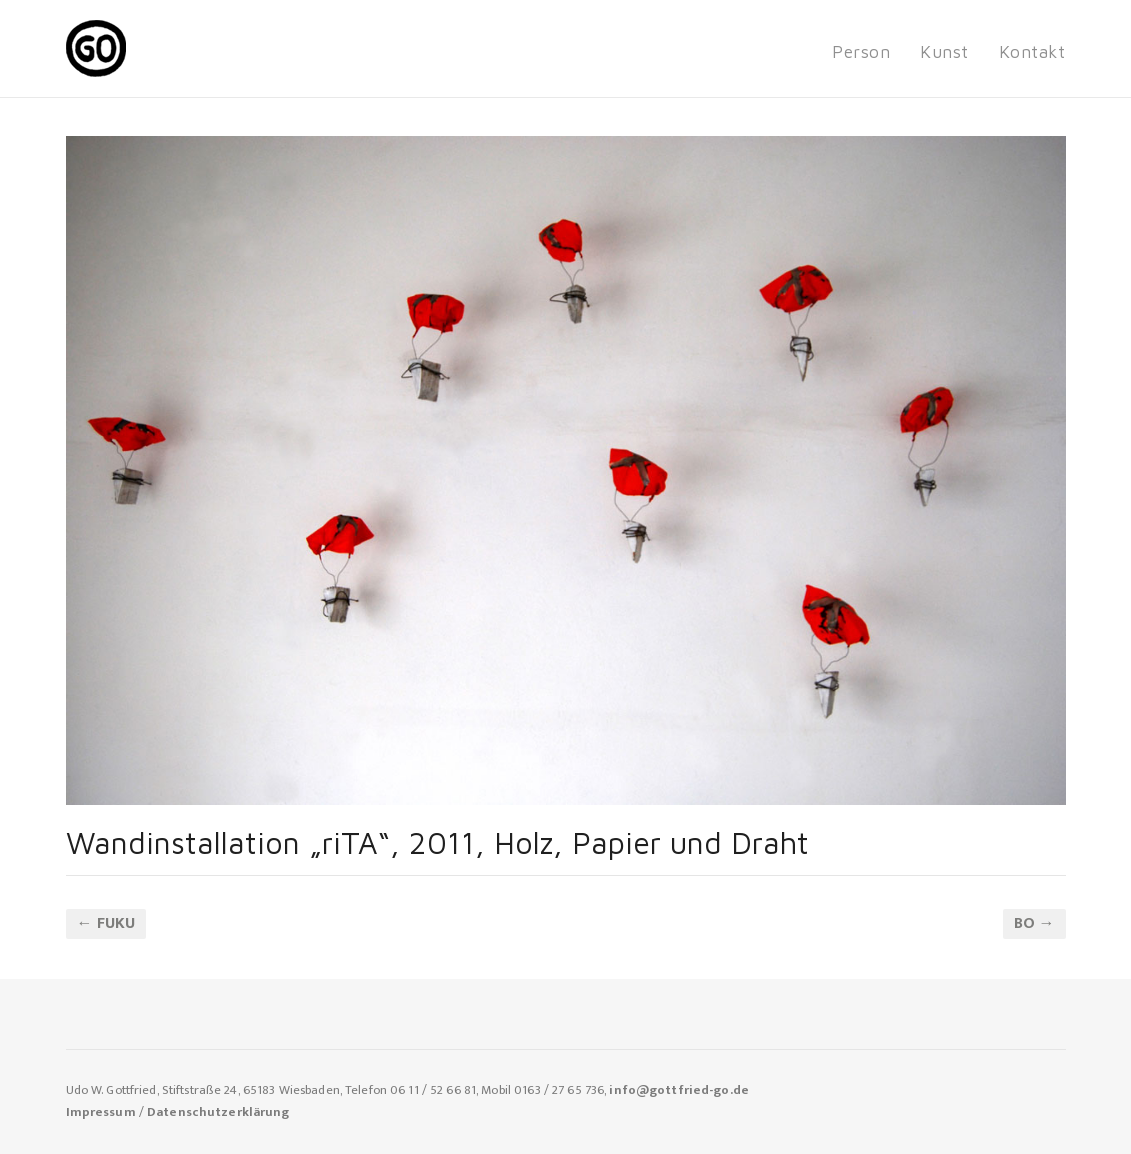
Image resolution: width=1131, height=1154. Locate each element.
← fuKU (106, 923)
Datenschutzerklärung (218, 1112)
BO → (1034, 923)
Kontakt (1032, 51)
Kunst (944, 51)
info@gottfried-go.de (679, 1090)
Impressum (101, 1112)
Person (861, 51)
